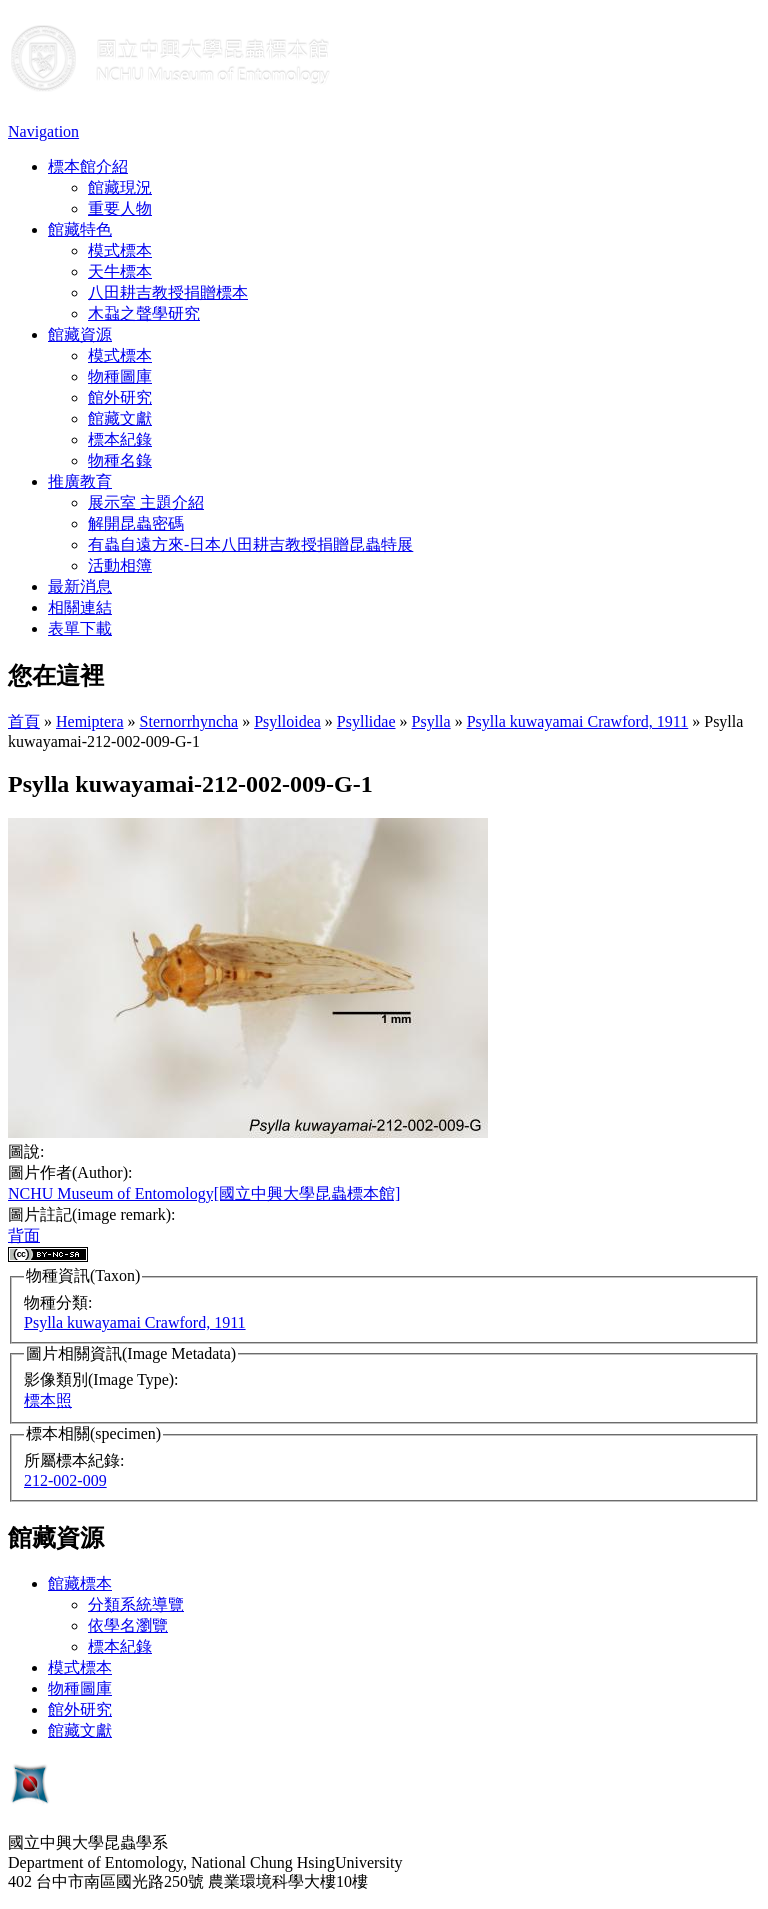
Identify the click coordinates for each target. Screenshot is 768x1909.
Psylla (431, 721)
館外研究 (120, 397)
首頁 (24, 721)
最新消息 (80, 586)
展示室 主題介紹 (146, 502)
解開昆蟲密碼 (136, 523)
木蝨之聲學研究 (144, 313)
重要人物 (120, 208)
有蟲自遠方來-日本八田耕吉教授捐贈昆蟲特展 (250, 544)
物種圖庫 (120, 376)
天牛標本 (120, 271)
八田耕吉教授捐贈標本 (168, 292)
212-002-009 (65, 1480)
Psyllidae (366, 721)
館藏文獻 (120, 418)
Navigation (43, 131)
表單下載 (80, 628)
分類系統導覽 (136, 1604)
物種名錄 (120, 460)
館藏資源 (80, 334)
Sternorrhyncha (189, 721)
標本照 (48, 1400)
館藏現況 (120, 187)
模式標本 (120, 250)
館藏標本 (80, 1583)
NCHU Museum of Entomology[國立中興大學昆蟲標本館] (204, 1193)
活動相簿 (120, 565)
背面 (24, 1235)
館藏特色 (80, 229)
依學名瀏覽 (128, 1625)
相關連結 (80, 607)
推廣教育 (80, 481)
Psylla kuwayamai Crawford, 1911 (578, 721)
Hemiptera (90, 721)
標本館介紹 (88, 166)
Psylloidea (287, 721)
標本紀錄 (120, 439)
